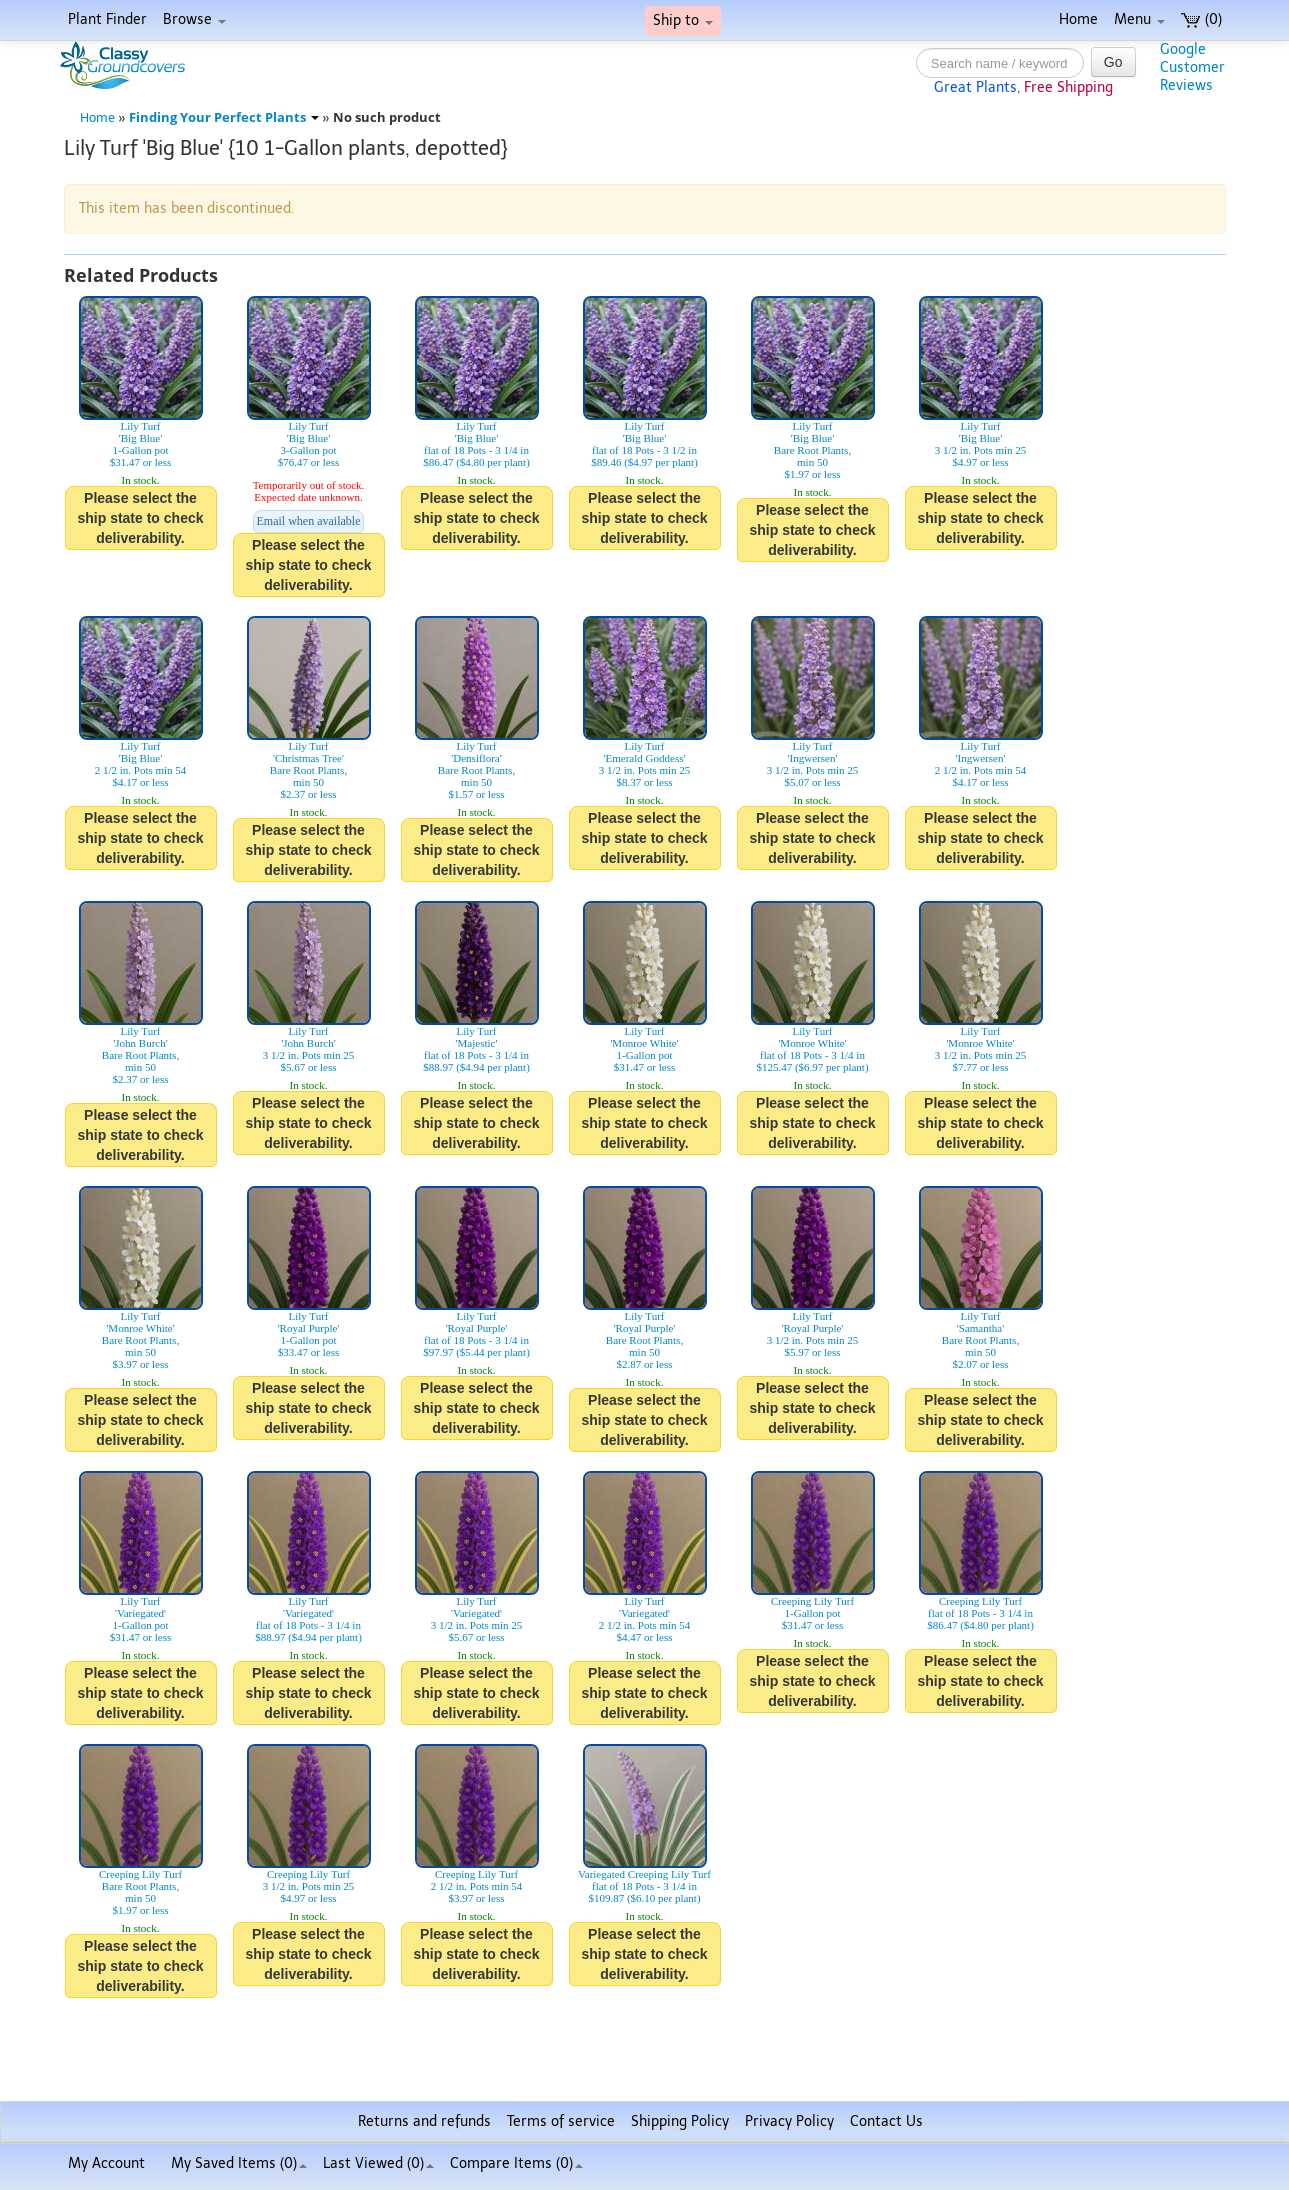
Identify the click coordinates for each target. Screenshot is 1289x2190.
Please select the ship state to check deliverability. (140, 518)
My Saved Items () (239, 2163)
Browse (194, 19)
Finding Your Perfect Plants (224, 117)
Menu (1139, 19)
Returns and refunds (424, 2121)
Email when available (309, 521)
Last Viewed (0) (378, 2163)
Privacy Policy (789, 2121)
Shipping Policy (680, 2121)
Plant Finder (107, 19)
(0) (1201, 19)
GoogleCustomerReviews (1192, 67)
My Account (106, 2163)
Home (1078, 19)
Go (1113, 62)
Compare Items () (516, 2163)
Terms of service (561, 2121)
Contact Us (886, 2121)
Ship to (683, 20)
